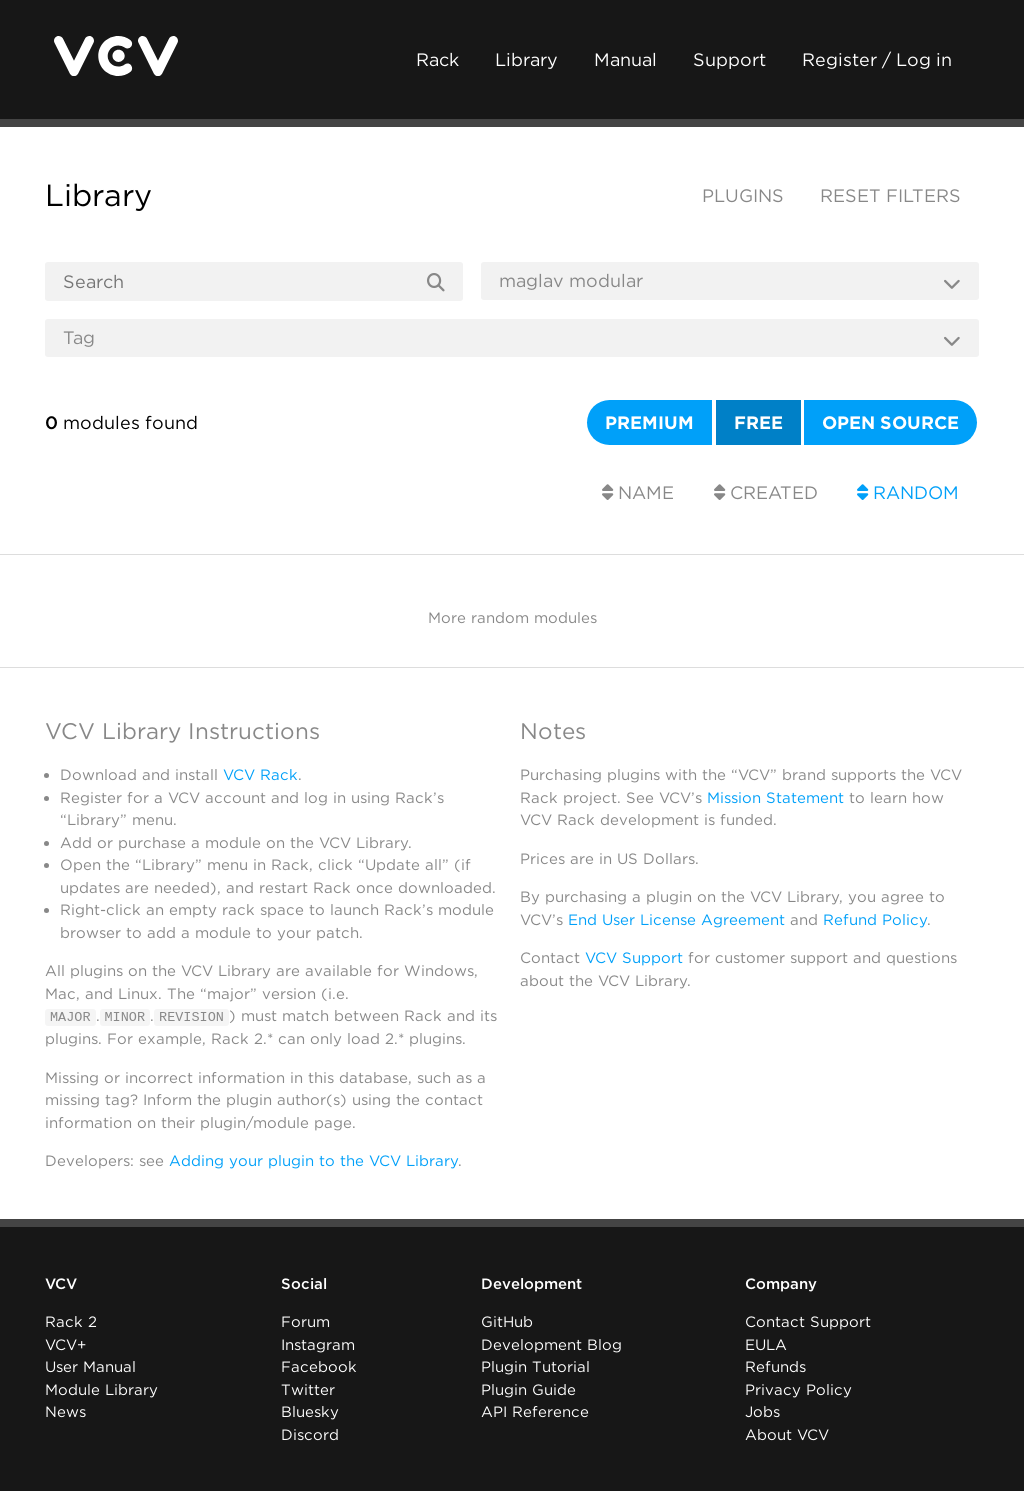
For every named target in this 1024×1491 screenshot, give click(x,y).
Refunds (775, 1367)
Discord (310, 1435)
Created (766, 492)
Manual (625, 59)
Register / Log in (877, 59)
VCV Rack (260, 775)
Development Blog (551, 1345)
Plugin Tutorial (535, 1367)
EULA (766, 1345)
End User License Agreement (676, 920)
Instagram (318, 1345)
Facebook (319, 1367)
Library (526, 59)
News (65, 1412)
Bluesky (310, 1412)
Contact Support (808, 1322)
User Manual (90, 1367)
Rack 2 (71, 1322)
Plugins (743, 195)
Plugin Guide (528, 1390)
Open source (890, 422)
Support (729, 59)
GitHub (507, 1322)
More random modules (512, 618)
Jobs (762, 1412)
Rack (437, 59)
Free (758, 422)
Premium (649, 422)
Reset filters (890, 195)
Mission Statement (775, 798)
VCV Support (634, 958)
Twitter (308, 1390)
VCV (61, 1284)
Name (638, 492)
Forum (305, 1322)
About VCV (787, 1435)
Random (908, 492)
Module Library (101, 1390)
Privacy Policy (798, 1390)
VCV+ (65, 1345)
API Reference (535, 1412)
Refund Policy (875, 920)
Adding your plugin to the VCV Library (313, 1161)
